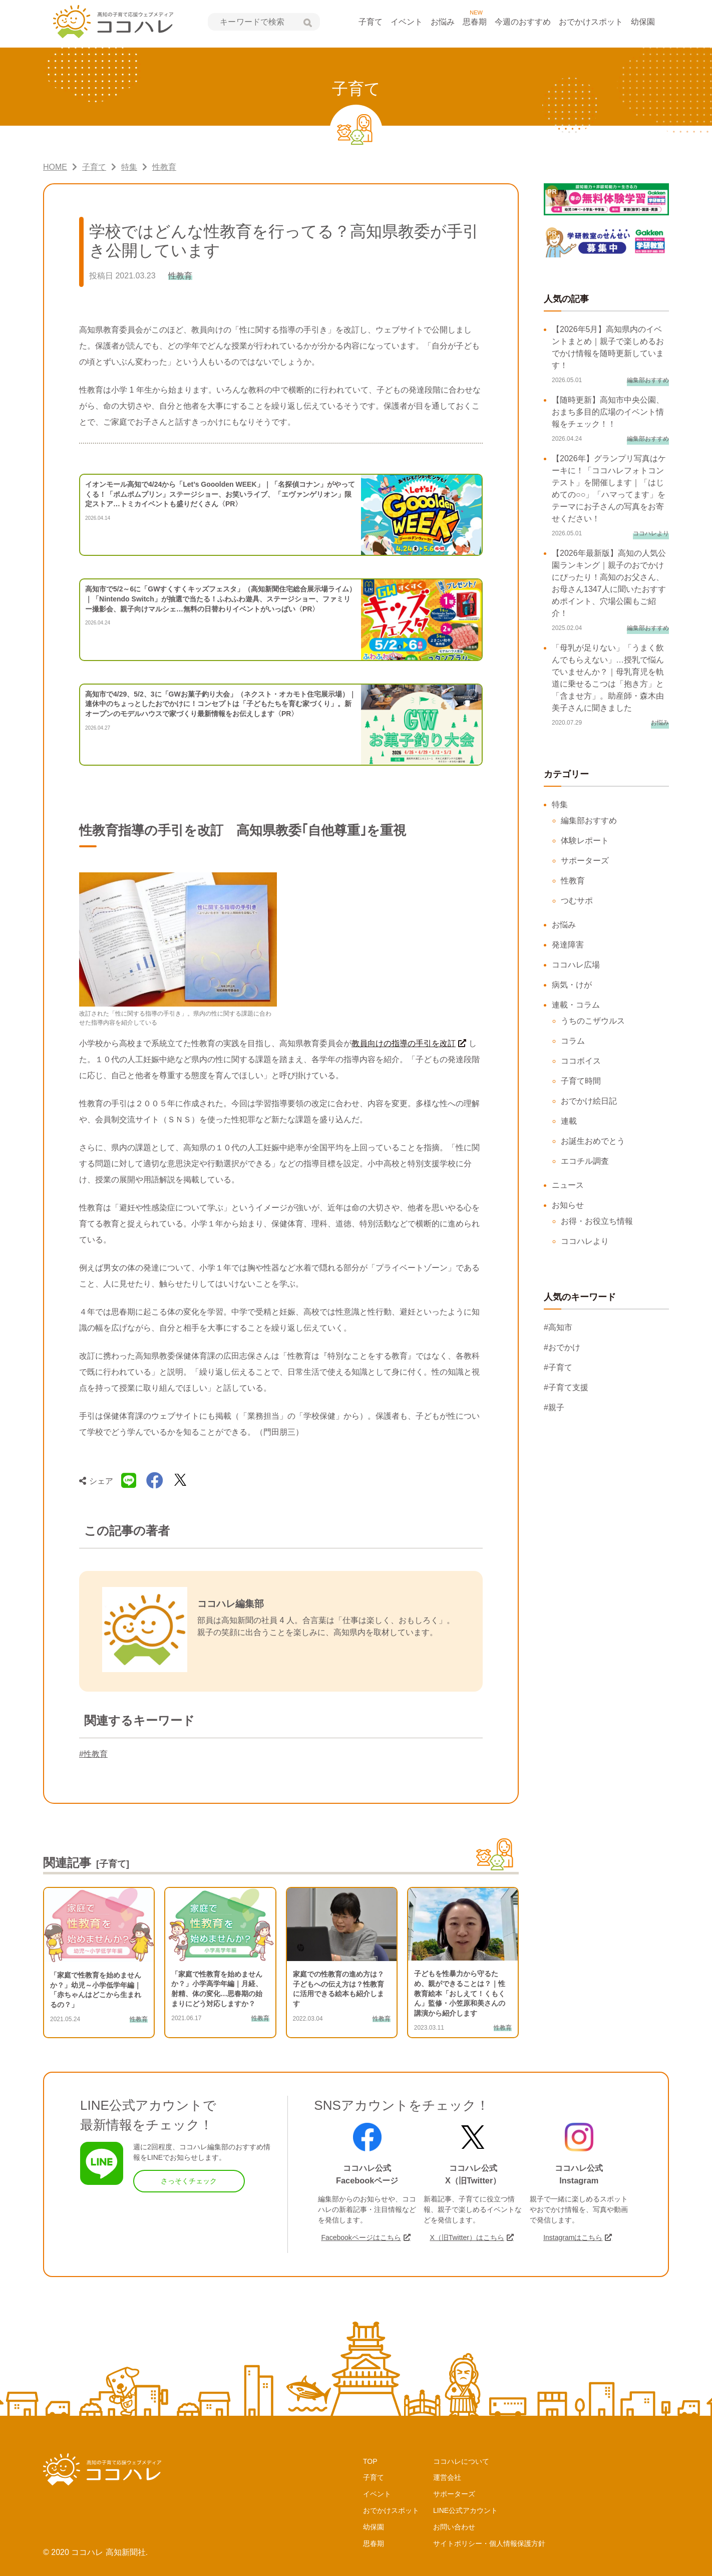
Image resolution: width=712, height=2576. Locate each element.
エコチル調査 (585, 1161)
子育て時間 (581, 1081)
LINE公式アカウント (465, 2510)
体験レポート (585, 840)
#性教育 (93, 1754)
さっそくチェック (189, 2181)
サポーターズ (585, 860)
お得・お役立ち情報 (597, 1221)
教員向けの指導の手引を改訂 (403, 1043)
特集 (560, 804)
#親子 (554, 1407)
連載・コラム (576, 1005)
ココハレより (585, 1241)
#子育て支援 (566, 1387)
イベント (407, 22)
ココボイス (581, 1061)
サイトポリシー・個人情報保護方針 (489, 2543)
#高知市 (558, 1327)
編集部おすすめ (589, 820)
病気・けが (572, 985)
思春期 (475, 22)
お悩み (443, 22)
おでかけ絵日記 (589, 1101)
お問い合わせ (454, 2527)
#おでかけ (562, 1347)
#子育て (558, 1367)
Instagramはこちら (572, 2237)
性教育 (573, 880)
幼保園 (643, 22)
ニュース (568, 1185)
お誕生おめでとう (593, 1141)
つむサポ (577, 900)
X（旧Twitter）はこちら (467, 2237)
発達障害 (568, 944)
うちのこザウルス (593, 1021)
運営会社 (447, 2477)
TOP (370, 2461)
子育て (371, 22)
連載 (569, 1121)
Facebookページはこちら (361, 2237)
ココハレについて (461, 2461)
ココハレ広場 (576, 964)
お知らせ (568, 1205)
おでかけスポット (591, 22)
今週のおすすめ (523, 22)
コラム (573, 1041)
